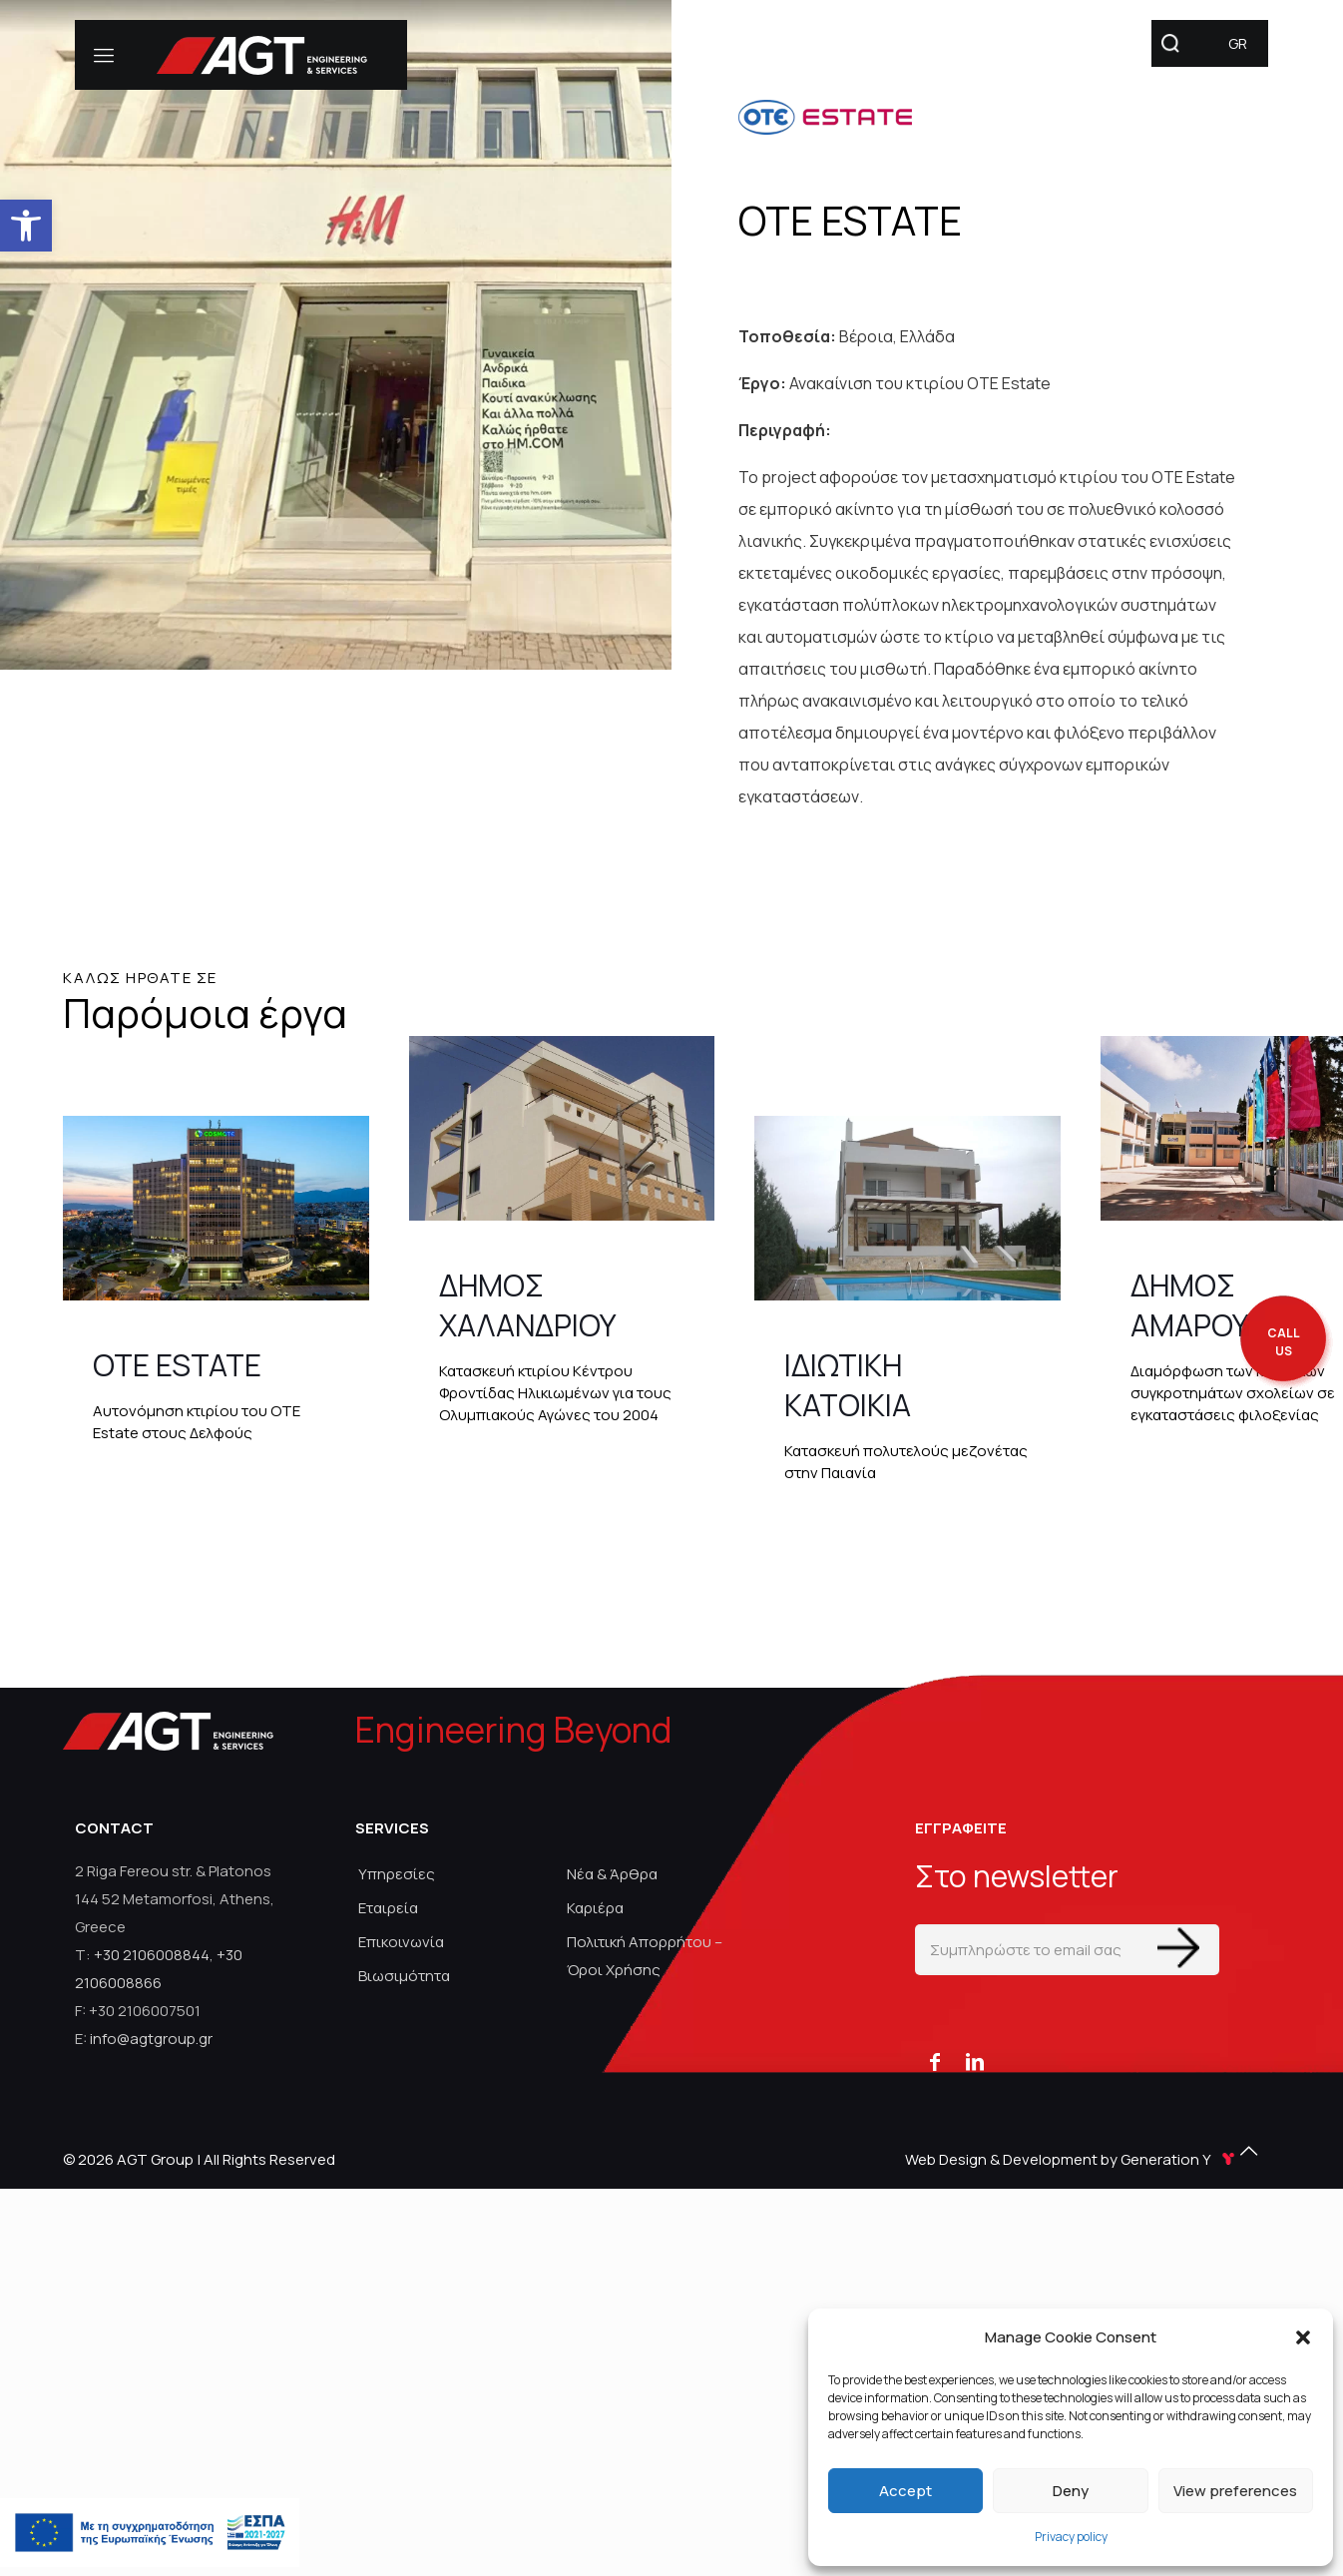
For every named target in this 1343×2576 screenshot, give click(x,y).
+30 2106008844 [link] (152, 1954)
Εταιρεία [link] (388, 1907)
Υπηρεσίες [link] (396, 1873)
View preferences (1235, 2490)
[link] (26, 226)
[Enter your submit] (1178, 1947)
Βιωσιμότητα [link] (404, 1975)
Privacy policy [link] (1071, 2536)
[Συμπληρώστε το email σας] (1067, 1949)
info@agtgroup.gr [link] (151, 2038)
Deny (1071, 2490)
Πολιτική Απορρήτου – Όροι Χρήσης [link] (644, 1955)
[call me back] (1283, 1342)
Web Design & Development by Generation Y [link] (1071, 2159)
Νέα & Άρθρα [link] (612, 1873)
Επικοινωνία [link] (401, 1941)
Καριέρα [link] (595, 1907)
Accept (905, 2490)
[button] (1303, 2337)
